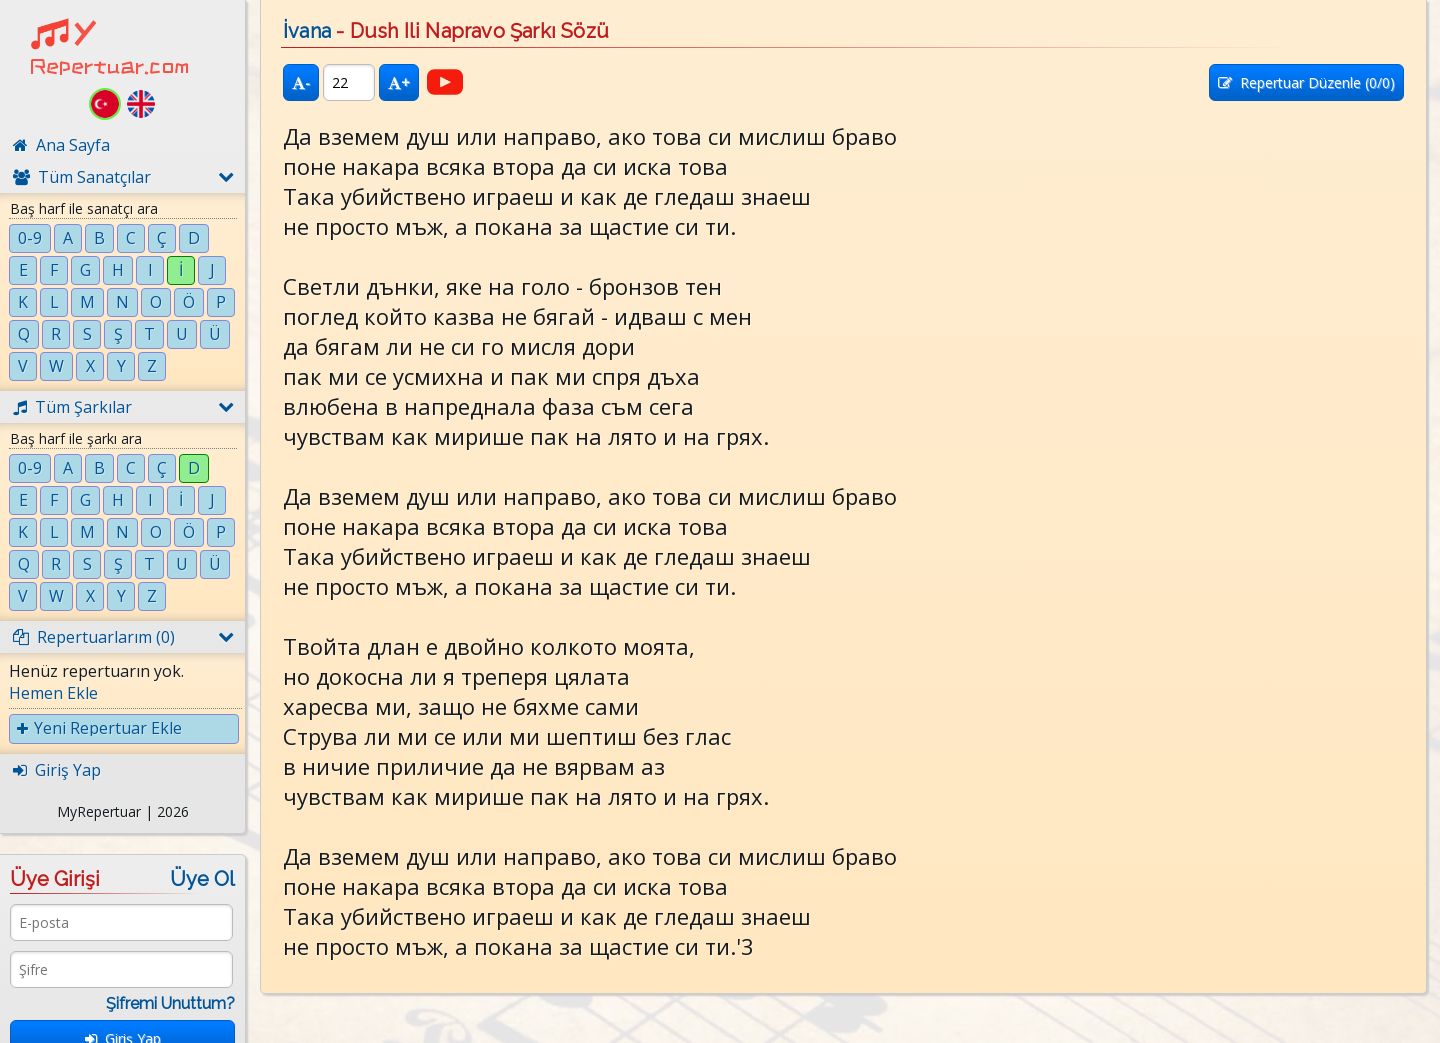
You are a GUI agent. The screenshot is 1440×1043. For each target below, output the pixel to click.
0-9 (30, 238)
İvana (307, 31)
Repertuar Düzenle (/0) (1306, 82)
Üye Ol (202, 879)
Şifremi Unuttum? (170, 1003)
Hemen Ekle (53, 693)
